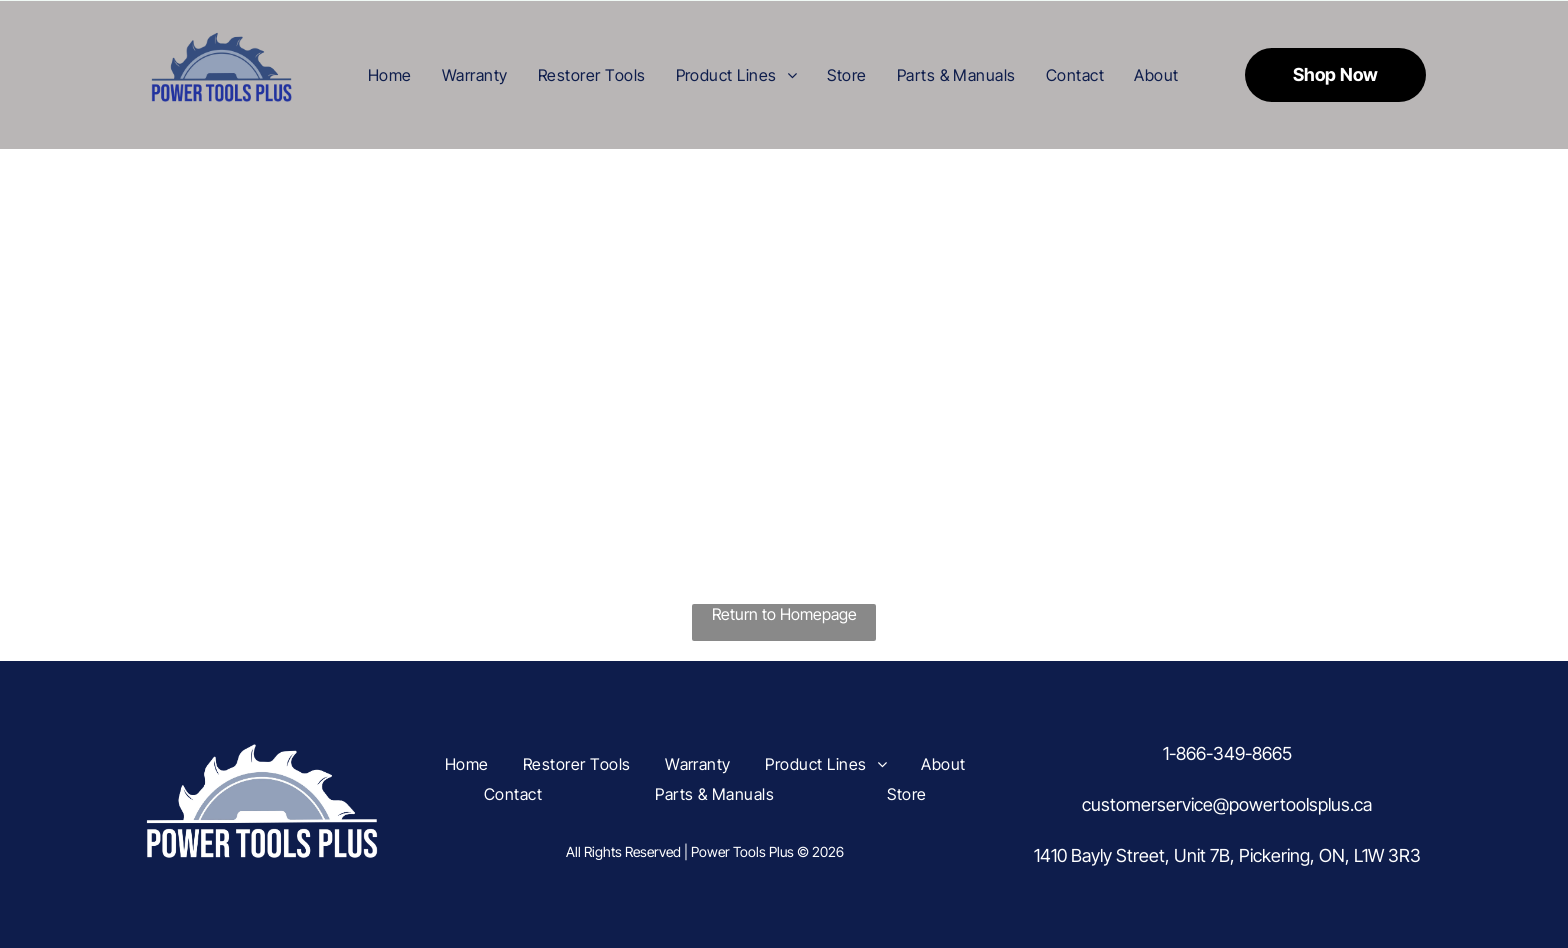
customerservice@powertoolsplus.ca (1227, 804)
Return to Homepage (784, 614)
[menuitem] (390, 74)
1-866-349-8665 (1227, 753)
